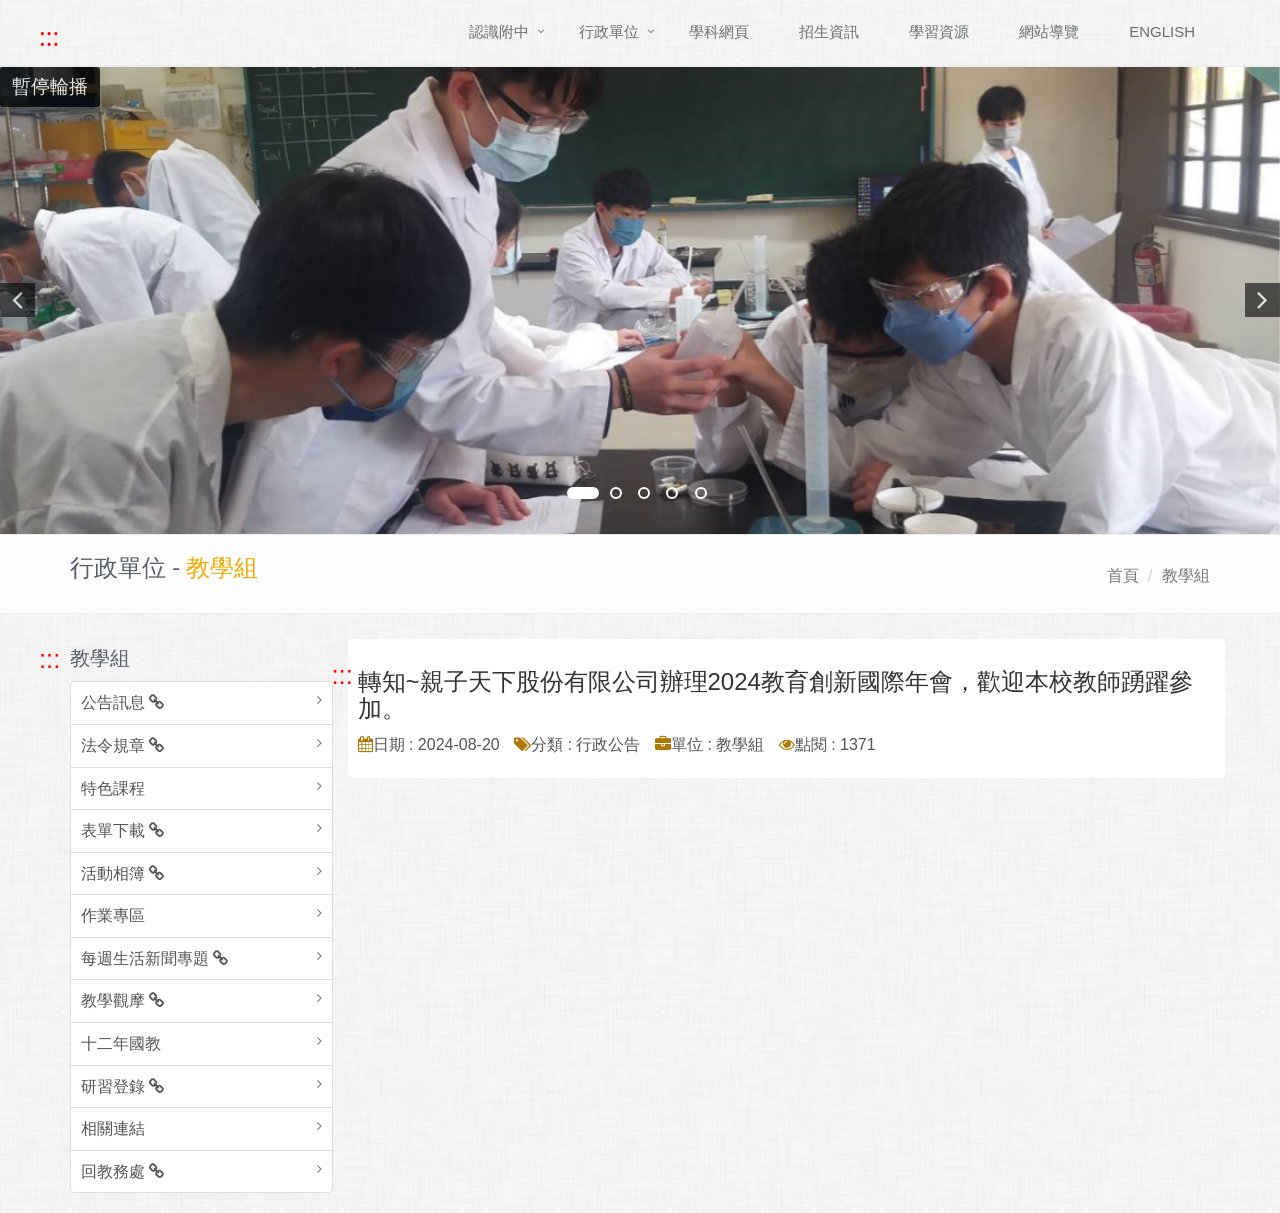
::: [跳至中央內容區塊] (342, 675)
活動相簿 (122, 873)
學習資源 (939, 31)
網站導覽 (1049, 31)
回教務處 (122, 1171)
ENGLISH (1162, 31)
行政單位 (609, 31)
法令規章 (122, 745)
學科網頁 (719, 31)
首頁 (1123, 575)
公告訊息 (122, 702)
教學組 (1186, 575)
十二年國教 (121, 1043)
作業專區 (113, 915)
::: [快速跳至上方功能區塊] (49, 37)
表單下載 (122, 830)
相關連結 (113, 1128)
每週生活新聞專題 (154, 958)
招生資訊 (829, 31)
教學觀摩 (122, 1000)
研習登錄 (122, 1086)
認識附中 (499, 31)
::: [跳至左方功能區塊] (49, 659)
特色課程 (113, 788)
